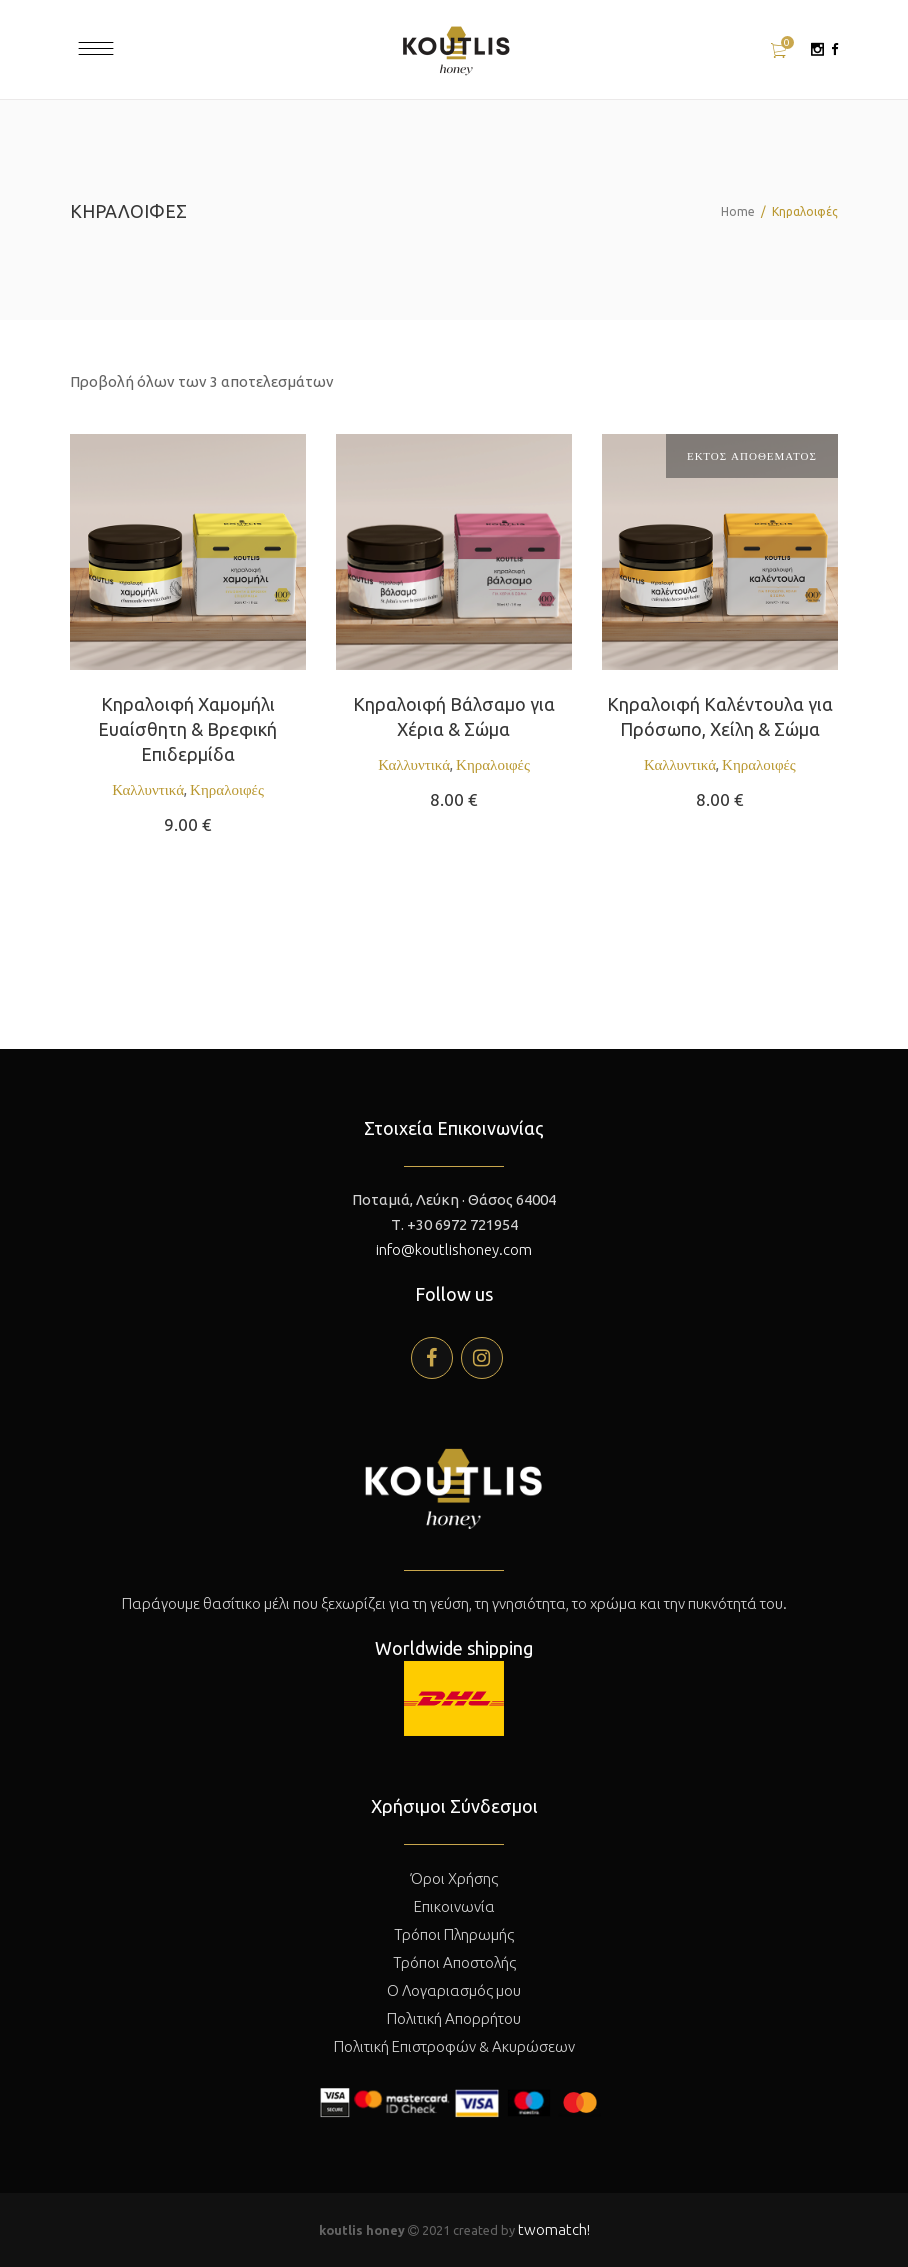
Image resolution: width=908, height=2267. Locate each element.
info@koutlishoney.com (454, 1249)
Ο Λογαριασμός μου (454, 1990)
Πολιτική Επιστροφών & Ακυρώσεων (454, 2046)
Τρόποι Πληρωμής (454, 1934)
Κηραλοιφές (227, 789)
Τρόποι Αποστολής (454, 1962)
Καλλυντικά (148, 789)
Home (738, 211)
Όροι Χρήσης (454, 1878)
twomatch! (554, 2229)
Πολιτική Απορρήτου (454, 2018)
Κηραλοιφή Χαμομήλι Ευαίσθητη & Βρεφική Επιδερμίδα (187, 729)
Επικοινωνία (454, 1906)
